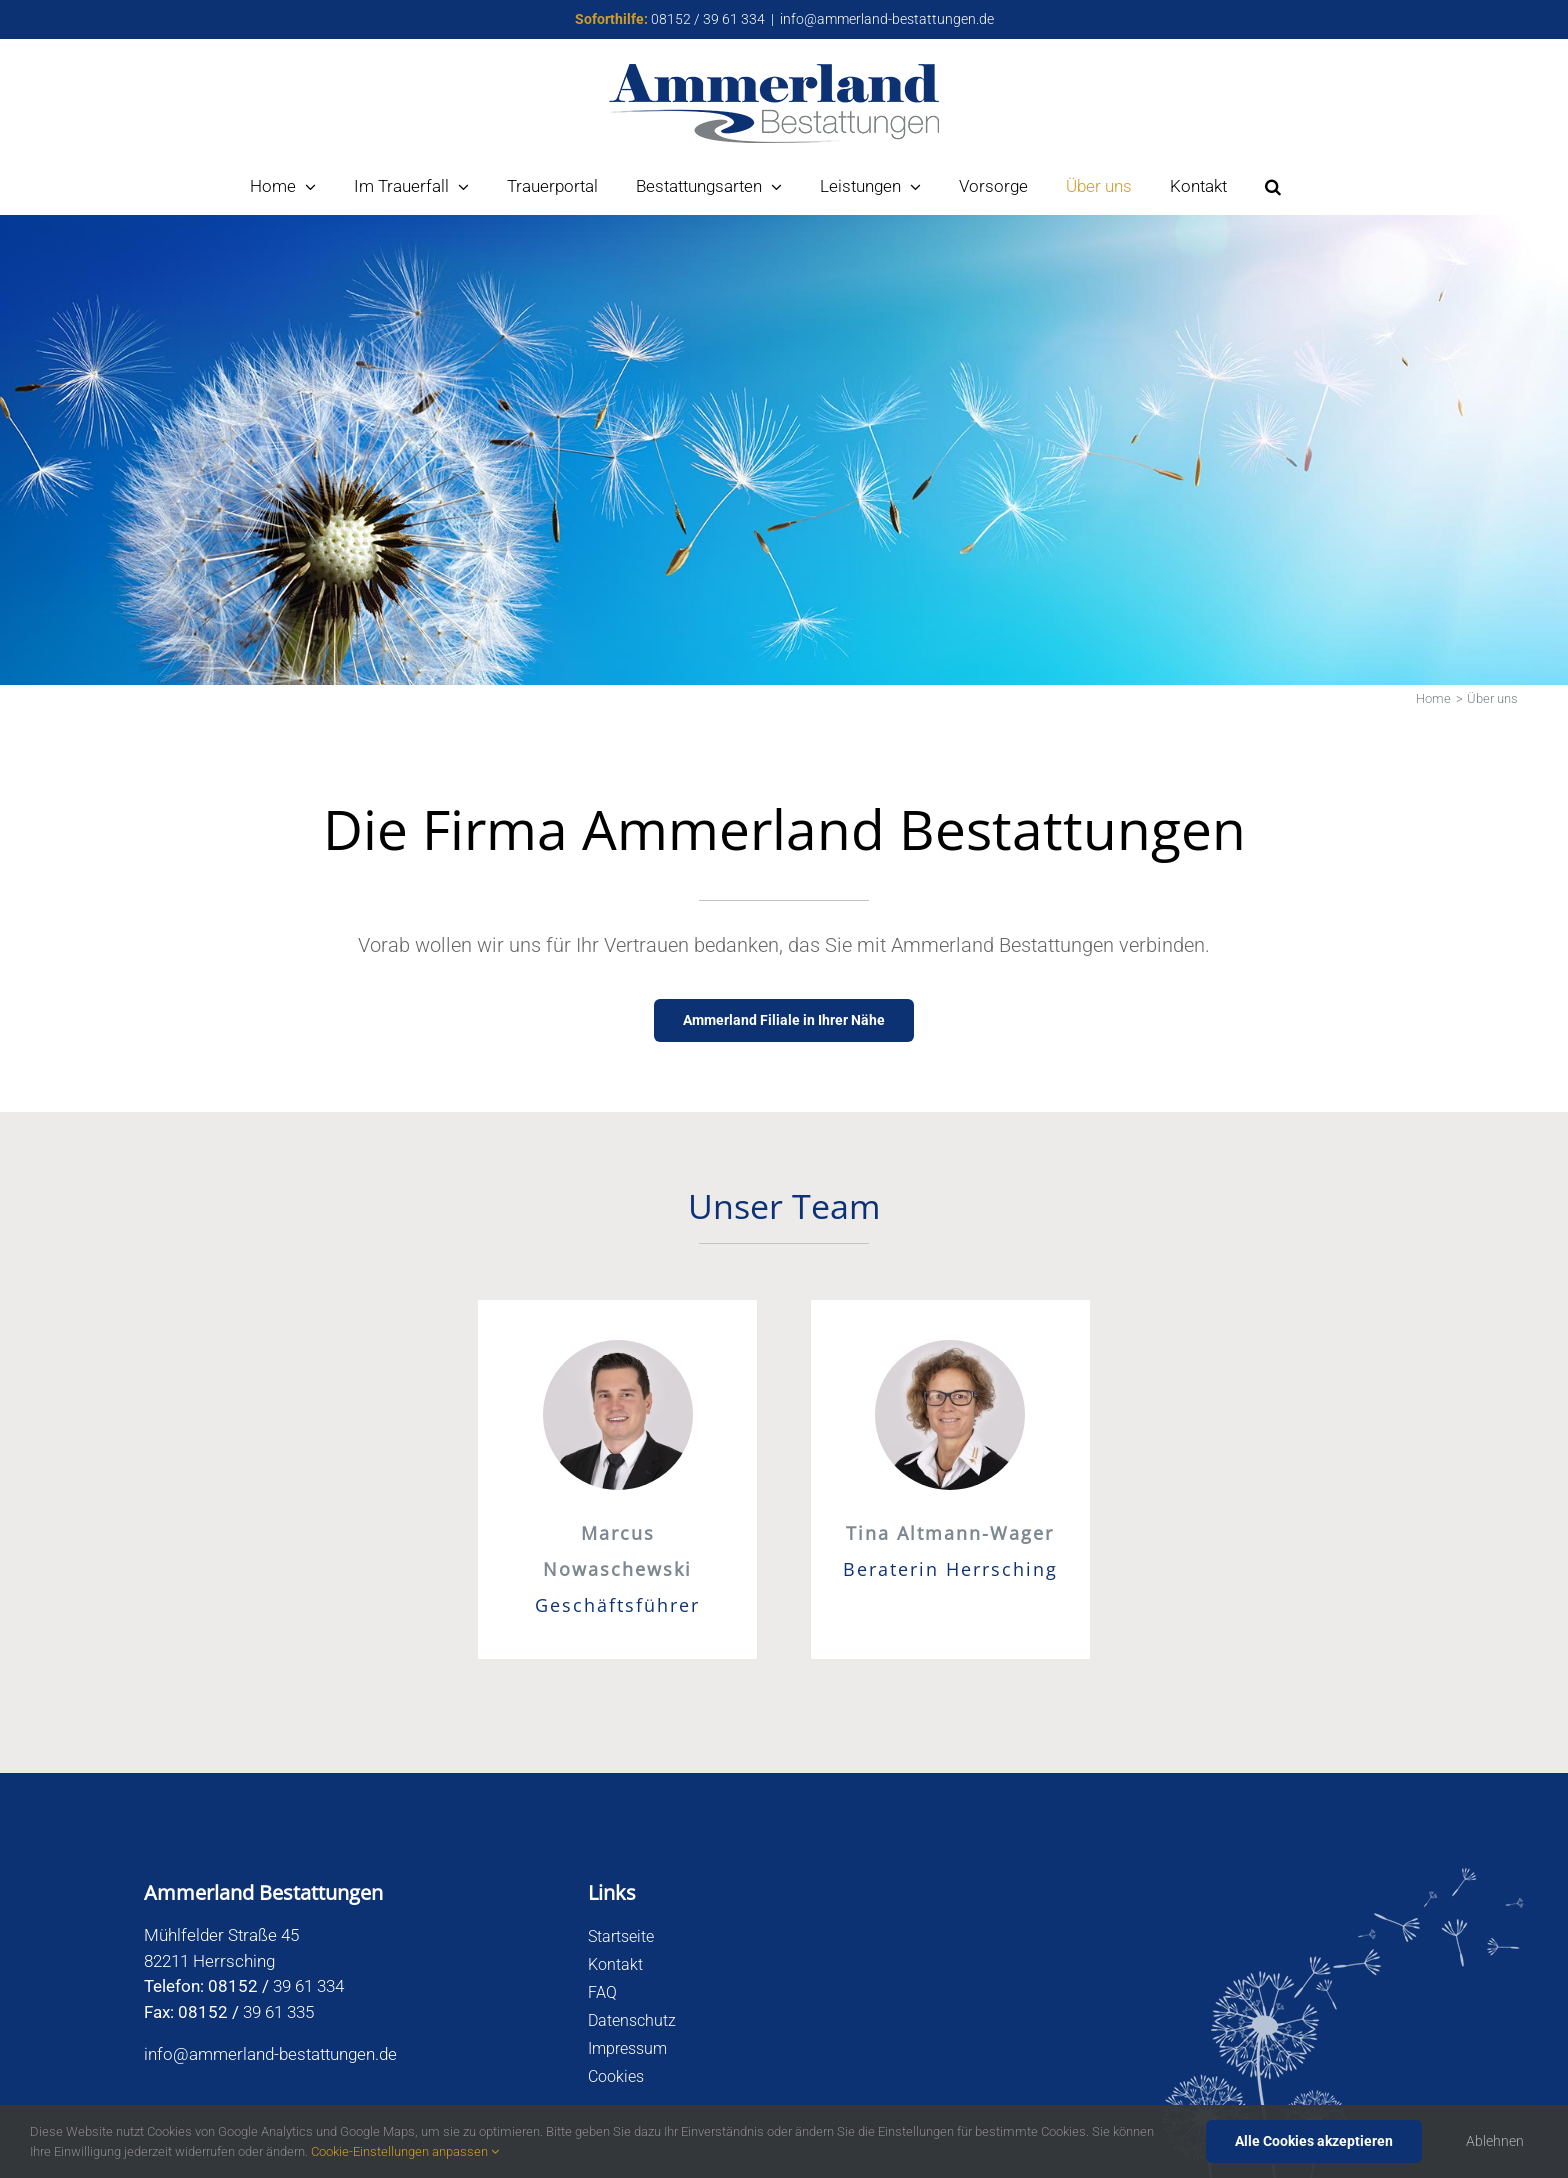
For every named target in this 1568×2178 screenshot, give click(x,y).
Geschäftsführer (617, 1605)
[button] (1273, 186)
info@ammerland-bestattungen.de (887, 19)
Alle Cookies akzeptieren (1314, 2141)
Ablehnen (1495, 2141)
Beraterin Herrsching (950, 1569)
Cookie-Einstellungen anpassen (405, 2151)
